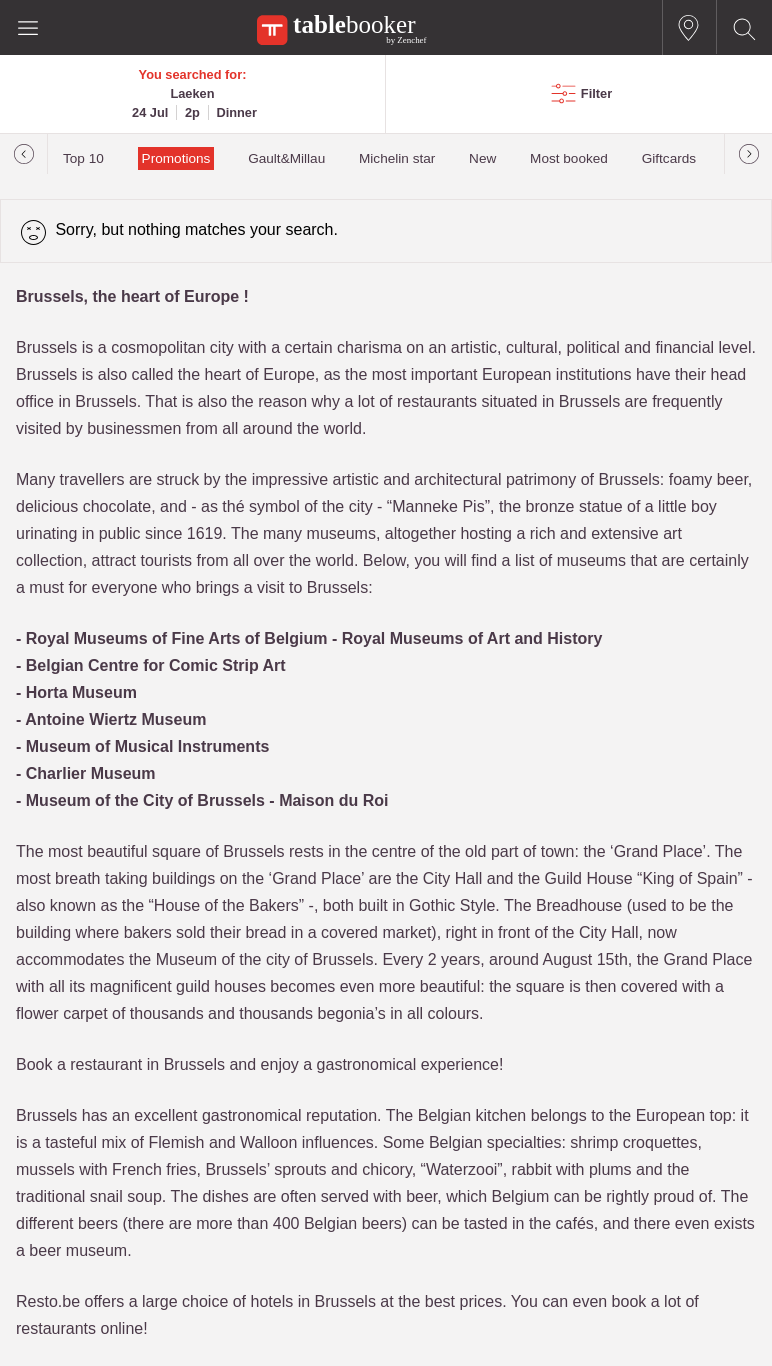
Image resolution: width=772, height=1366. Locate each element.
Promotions (176, 158)
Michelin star (397, 158)
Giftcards (669, 158)
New (482, 158)
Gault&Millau (286, 158)
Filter (596, 93)
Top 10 (83, 158)
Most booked (569, 158)
